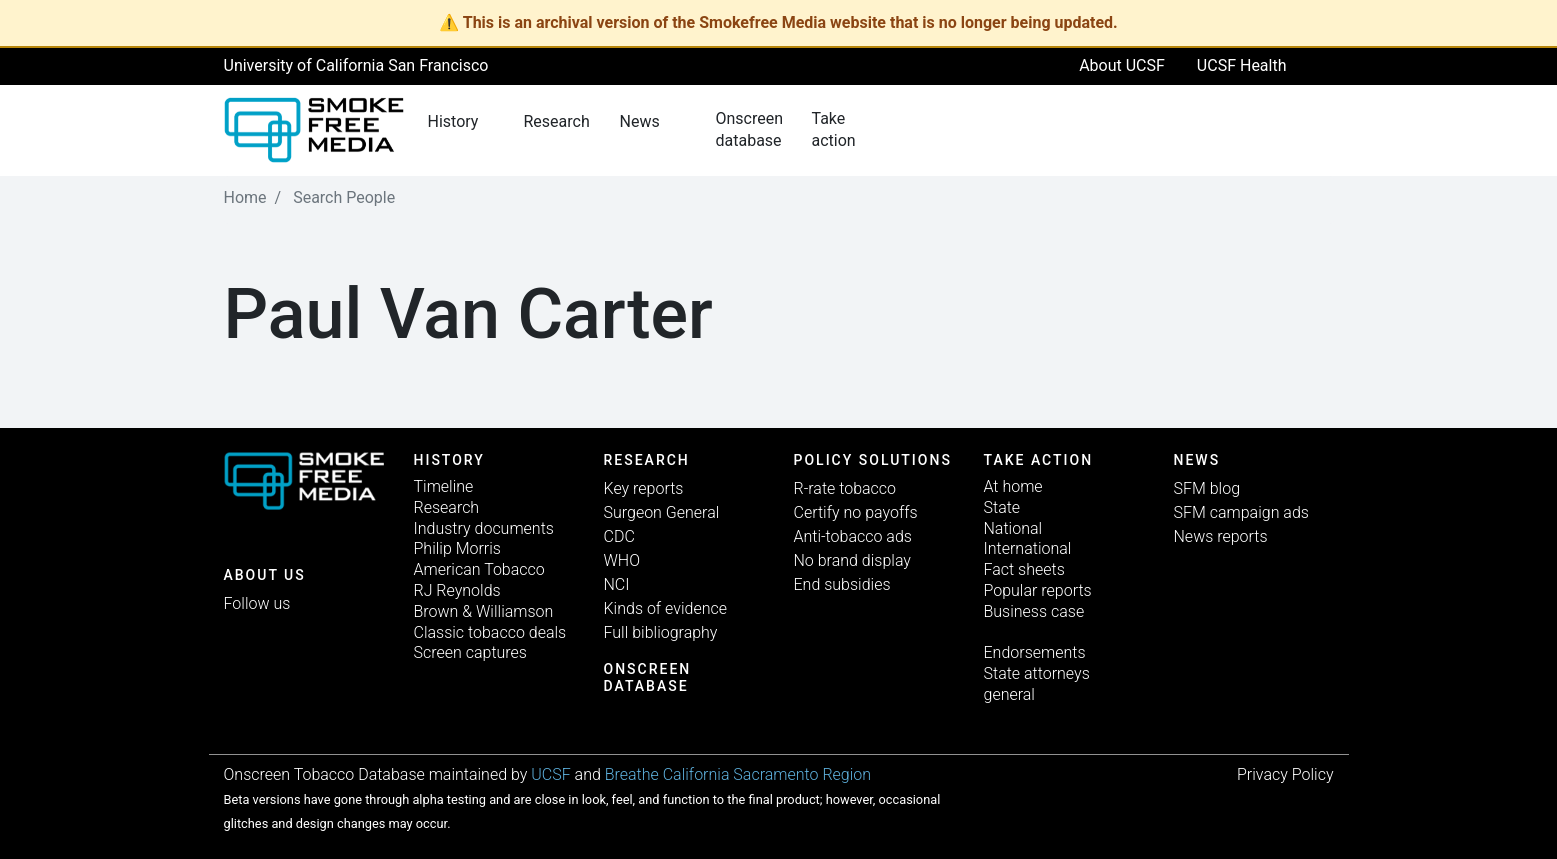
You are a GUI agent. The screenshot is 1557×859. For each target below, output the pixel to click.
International (1028, 548)
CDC (619, 536)
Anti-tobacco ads (853, 536)
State (1002, 507)
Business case (1034, 611)
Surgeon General (662, 512)
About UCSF (1122, 65)
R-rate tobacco (845, 488)
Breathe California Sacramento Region (738, 774)
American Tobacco (479, 569)
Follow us (257, 603)
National (1013, 528)
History (449, 460)
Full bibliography (661, 632)
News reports (1221, 536)
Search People (344, 197)
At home (1013, 486)
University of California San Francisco (356, 65)
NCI (617, 584)
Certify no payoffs (856, 512)
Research (447, 507)
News (1197, 460)
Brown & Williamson (484, 611)
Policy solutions (873, 460)
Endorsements (1035, 652)
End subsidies (842, 584)
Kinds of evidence (665, 608)
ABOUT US (265, 575)
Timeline (444, 486)
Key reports (644, 488)
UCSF (550, 774)
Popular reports (1038, 590)
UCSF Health (1242, 65)
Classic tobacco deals (490, 632)
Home (245, 197)
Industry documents (484, 528)
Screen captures (470, 652)
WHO (622, 560)
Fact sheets (1024, 569)
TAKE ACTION (1039, 460)
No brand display (852, 560)
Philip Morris (457, 548)
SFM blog (1207, 488)
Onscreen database (648, 677)
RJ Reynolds (457, 590)
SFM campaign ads (1241, 512)
